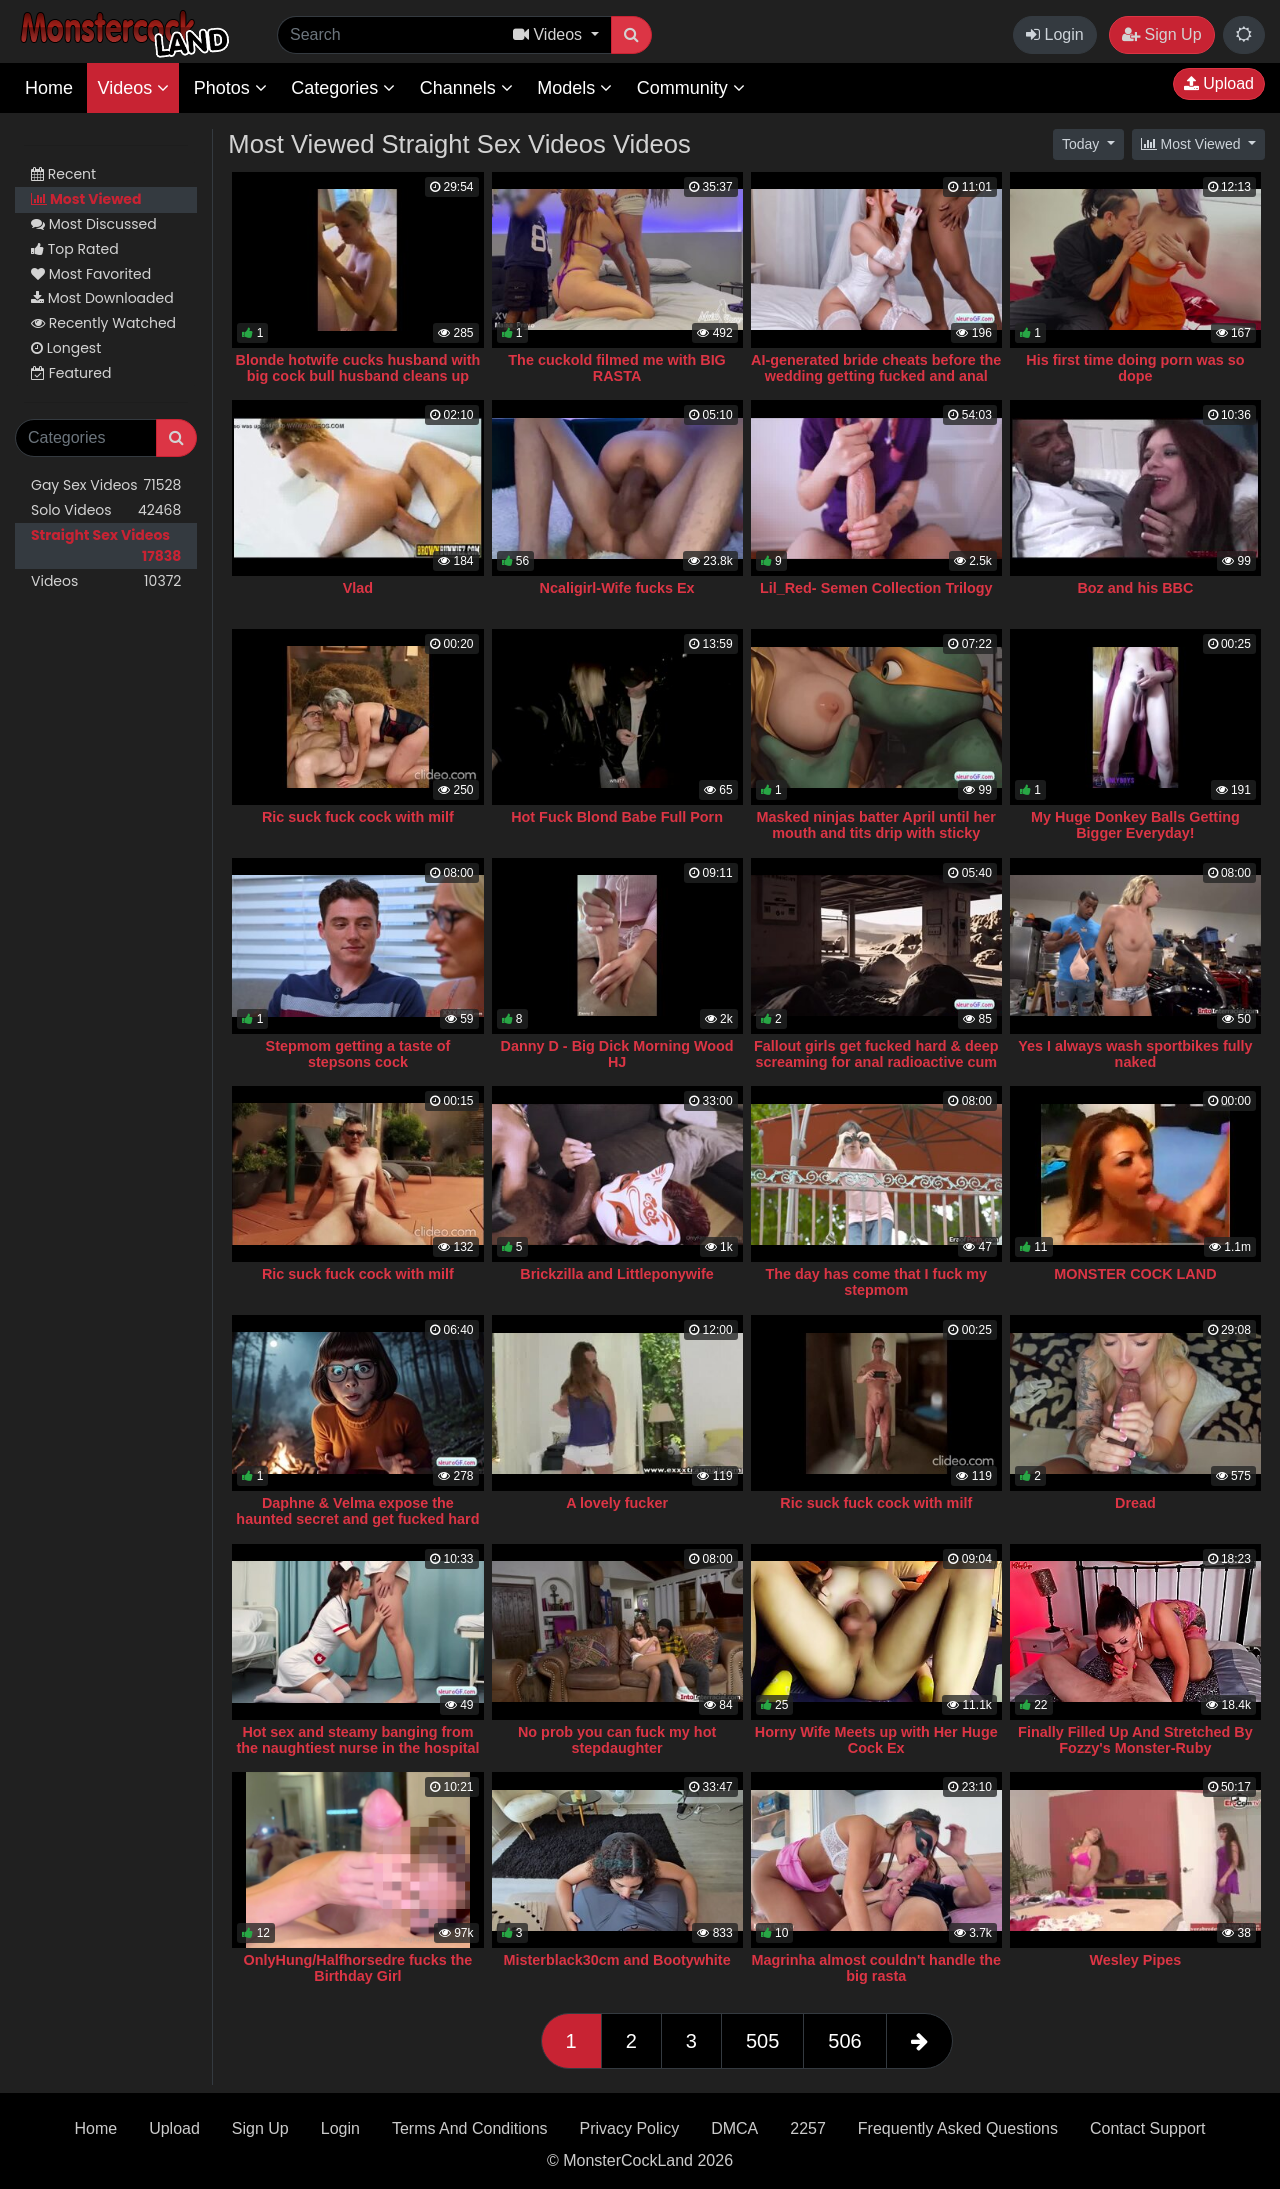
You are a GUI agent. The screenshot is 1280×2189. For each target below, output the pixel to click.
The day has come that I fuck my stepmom (876, 1282)
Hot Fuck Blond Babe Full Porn (617, 817)
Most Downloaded (102, 298)
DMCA (734, 2128)
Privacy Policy (630, 2128)
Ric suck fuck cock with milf (358, 817)
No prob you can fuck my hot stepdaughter (617, 1740)
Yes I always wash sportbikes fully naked (1135, 1054)
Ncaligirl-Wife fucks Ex (617, 588)
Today (1082, 144)
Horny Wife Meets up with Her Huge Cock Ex (876, 1740)
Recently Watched (103, 323)
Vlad (358, 588)
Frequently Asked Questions (958, 2128)
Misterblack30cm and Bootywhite (617, 1960)
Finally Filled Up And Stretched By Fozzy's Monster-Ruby (1135, 1740)
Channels (466, 88)
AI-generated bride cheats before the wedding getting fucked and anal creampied (876, 376)
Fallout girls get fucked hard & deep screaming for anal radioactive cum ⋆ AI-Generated (876, 1062)
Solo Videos (106, 510)
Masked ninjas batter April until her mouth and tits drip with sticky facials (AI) (876, 833)
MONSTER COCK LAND (1135, 1274)
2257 (808, 2128)
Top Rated (75, 249)
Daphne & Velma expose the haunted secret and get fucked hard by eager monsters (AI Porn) (357, 1519)
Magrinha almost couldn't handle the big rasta (876, 1968)
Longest (66, 348)
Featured (71, 373)
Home (49, 88)
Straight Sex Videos (106, 546)
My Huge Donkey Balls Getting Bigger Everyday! (1135, 825)
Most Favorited (91, 274)
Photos (230, 88)
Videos (133, 88)
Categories (343, 88)
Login (1055, 34)
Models (574, 88)
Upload (1219, 83)
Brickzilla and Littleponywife (617, 1274)
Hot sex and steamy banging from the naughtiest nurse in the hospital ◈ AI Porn (357, 1748)
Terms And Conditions (470, 2128)
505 (762, 2041)
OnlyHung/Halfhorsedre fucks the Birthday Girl (358, 1968)
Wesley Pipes (1136, 1960)
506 (844, 2041)
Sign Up (1161, 34)
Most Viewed (86, 199)
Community (691, 88)
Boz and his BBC (1135, 588)
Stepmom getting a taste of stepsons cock (358, 1054)
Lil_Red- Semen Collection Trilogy (876, 588)
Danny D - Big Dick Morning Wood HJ (616, 1054)
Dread (1135, 1503)
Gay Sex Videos (106, 485)
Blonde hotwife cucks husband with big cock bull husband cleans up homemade (358, 376)
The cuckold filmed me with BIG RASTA (617, 368)
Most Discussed (94, 224)
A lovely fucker (617, 1503)
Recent (63, 174)
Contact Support (1148, 2128)
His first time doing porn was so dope (1135, 368)
